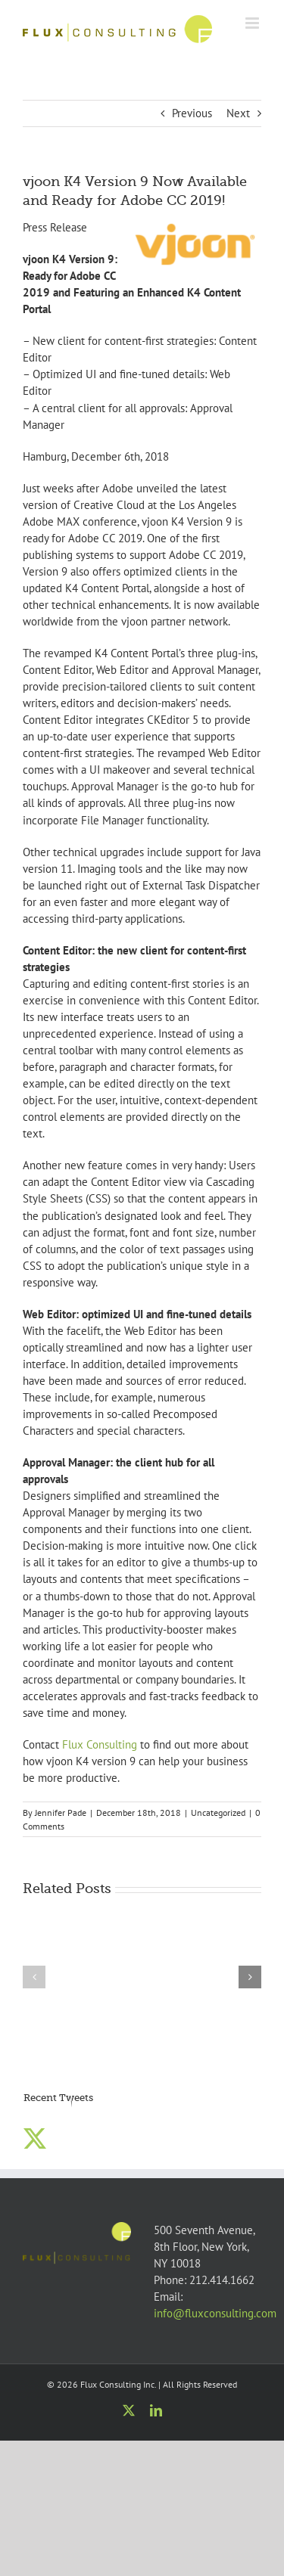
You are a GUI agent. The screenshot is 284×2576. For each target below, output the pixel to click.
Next (238, 113)
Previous (192, 113)
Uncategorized (218, 1812)
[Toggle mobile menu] (253, 23)
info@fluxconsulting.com (215, 2313)
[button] (34, 1977)
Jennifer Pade (60, 1812)
